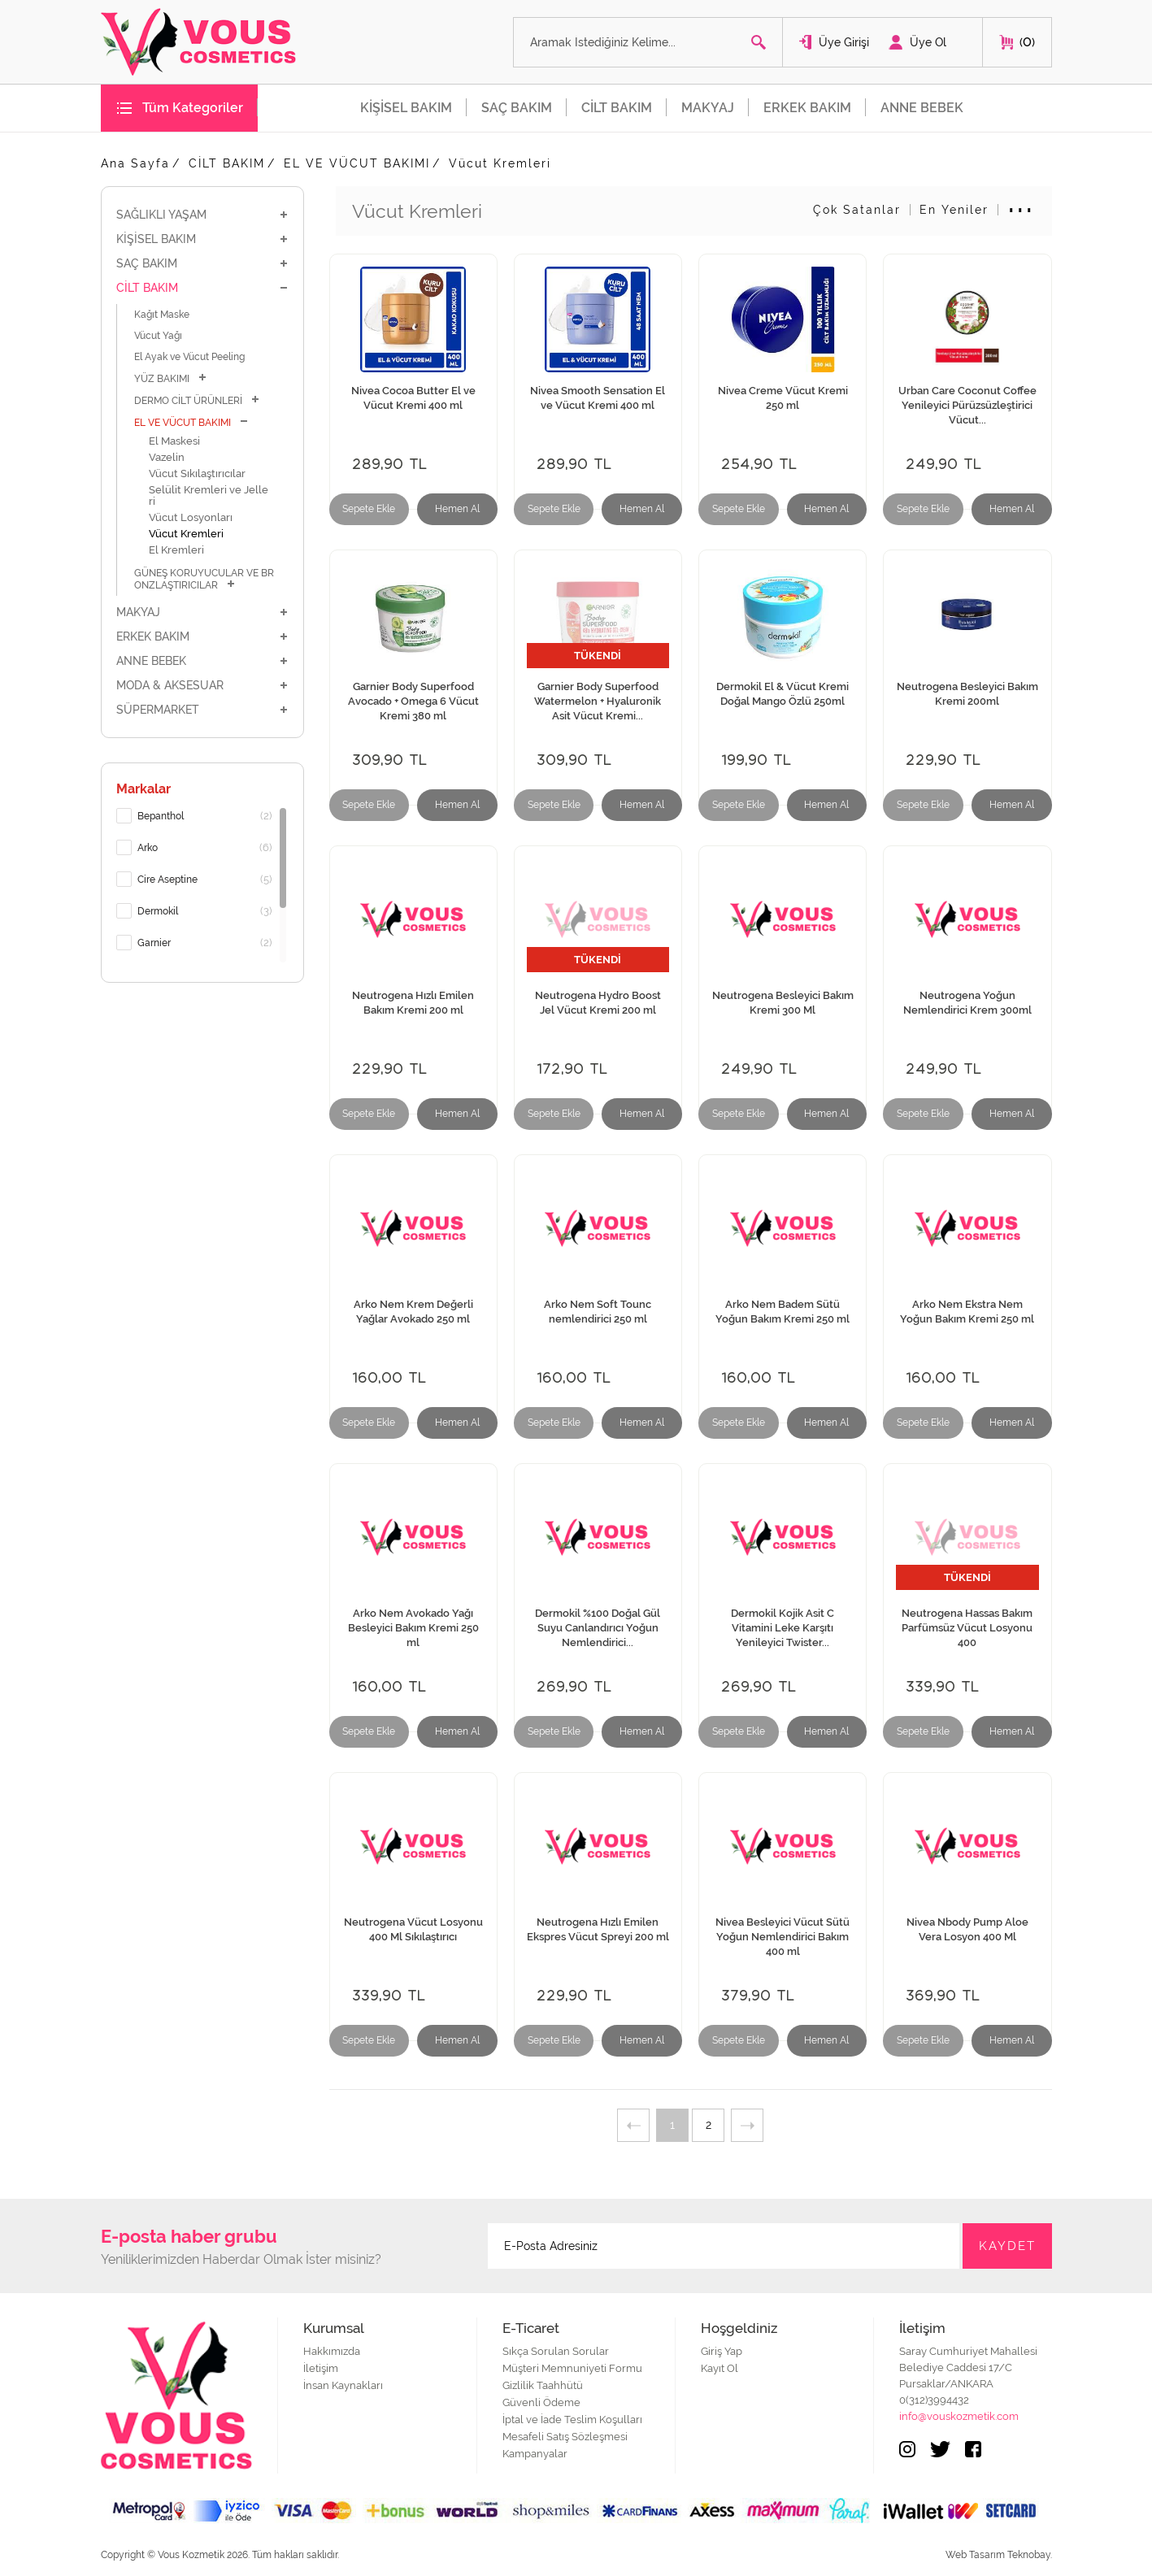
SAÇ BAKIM (516, 107)
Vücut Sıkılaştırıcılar (197, 473)
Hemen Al (457, 509)
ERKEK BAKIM (807, 107)
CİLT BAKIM (616, 107)
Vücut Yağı (158, 335)
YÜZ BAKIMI (170, 378)
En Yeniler (954, 209)
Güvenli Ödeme (541, 2402)
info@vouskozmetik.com (959, 2416)
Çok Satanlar (857, 209)
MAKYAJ (707, 107)
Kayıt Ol (719, 2368)
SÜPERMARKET (202, 709)
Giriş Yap (721, 2351)
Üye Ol (928, 42)
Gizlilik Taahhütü (542, 2385)
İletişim (320, 2368)
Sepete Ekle (368, 509)
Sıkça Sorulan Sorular (555, 2351)
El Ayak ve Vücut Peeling (189, 357)
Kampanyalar (534, 2454)
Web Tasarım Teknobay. (999, 2555)
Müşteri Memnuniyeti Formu (572, 2368)
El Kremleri (176, 550)
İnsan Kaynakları (343, 2385)
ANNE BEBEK (921, 107)
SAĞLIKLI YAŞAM (202, 214)
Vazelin (167, 457)
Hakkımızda (331, 2351)
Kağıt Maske (161, 314)
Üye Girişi (844, 42)
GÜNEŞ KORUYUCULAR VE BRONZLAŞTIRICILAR (204, 579)
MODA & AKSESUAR (202, 685)
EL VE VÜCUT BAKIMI (357, 163)
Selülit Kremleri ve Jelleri (208, 495)
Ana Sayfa (135, 163)
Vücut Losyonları (191, 517)
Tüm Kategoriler (192, 107)
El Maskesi (174, 441)
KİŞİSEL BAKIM (406, 107)
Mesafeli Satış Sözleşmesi (565, 2436)
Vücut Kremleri (500, 163)
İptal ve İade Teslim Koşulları (572, 2419)
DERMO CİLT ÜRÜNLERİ (197, 400)
